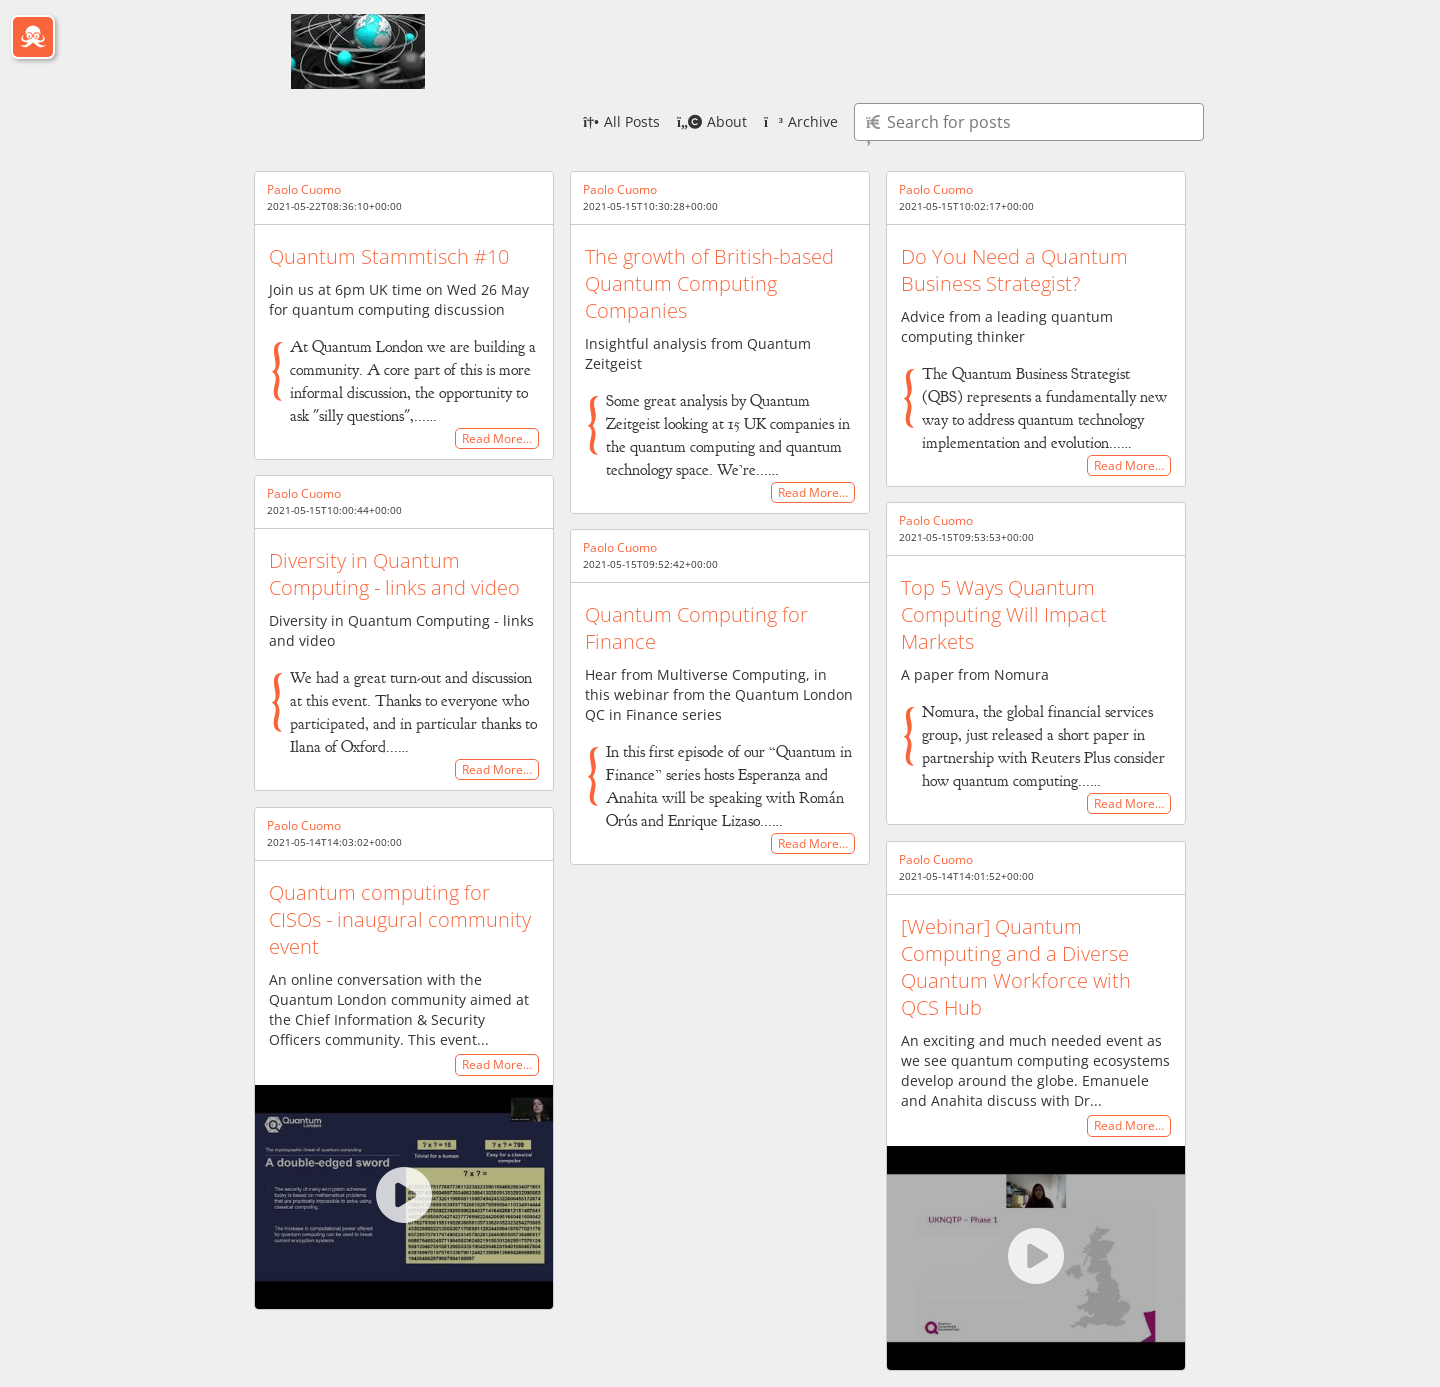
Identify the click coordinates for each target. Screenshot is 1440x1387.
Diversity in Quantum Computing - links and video (394, 574)
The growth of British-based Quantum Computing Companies (709, 283)
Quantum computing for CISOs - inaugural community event (400, 919)
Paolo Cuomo (304, 189)
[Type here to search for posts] (1029, 122)
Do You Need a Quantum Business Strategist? (1014, 270)
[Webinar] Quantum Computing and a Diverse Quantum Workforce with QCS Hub (1016, 967)
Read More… (497, 438)
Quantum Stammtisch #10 (389, 256)
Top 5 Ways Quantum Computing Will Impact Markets (1004, 614)
